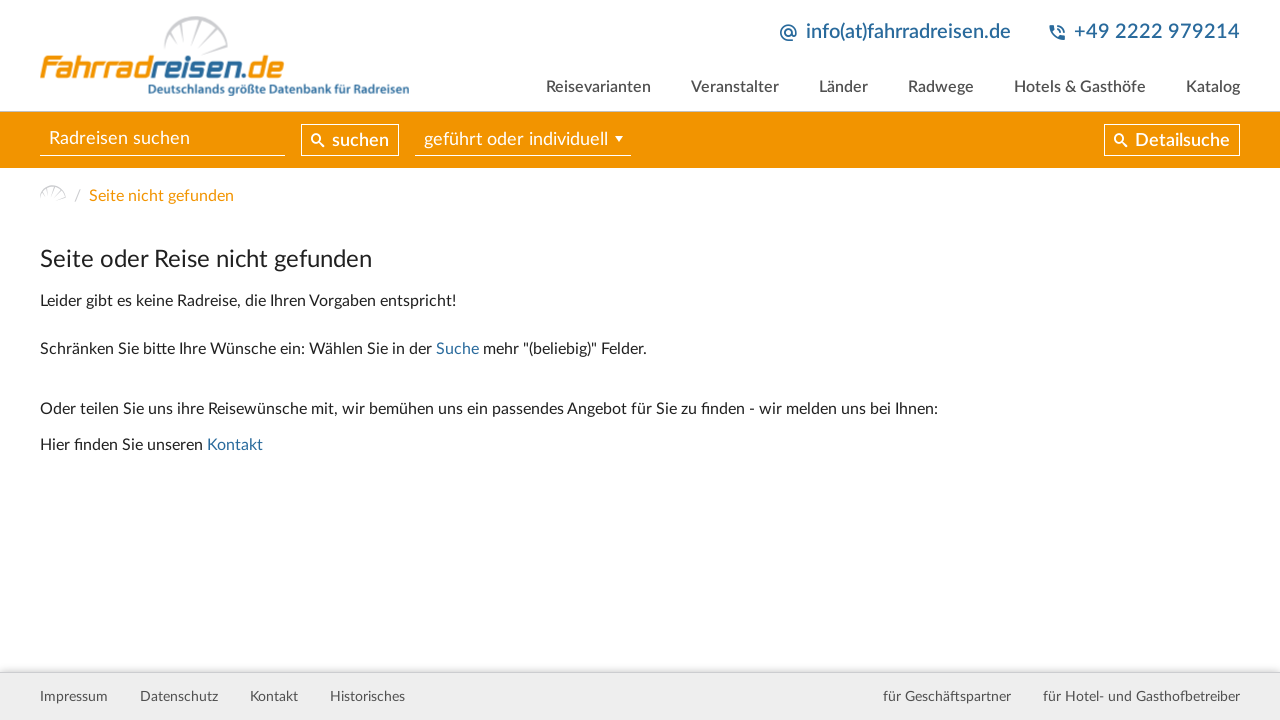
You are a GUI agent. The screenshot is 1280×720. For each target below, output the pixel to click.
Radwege (941, 87)
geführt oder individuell (516, 140)
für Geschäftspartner (947, 697)
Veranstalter (735, 87)
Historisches (367, 697)
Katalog (1213, 87)
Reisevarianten (598, 87)
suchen (360, 141)
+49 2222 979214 (1157, 32)
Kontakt (235, 445)
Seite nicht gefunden (161, 196)
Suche (457, 349)
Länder (843, 87)
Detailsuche (1182, 141)
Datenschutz (179, 697)
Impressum (74, 697)
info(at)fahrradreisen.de (908, 32)
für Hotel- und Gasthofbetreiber (1141, 697)
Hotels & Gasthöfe (1080, 87)
